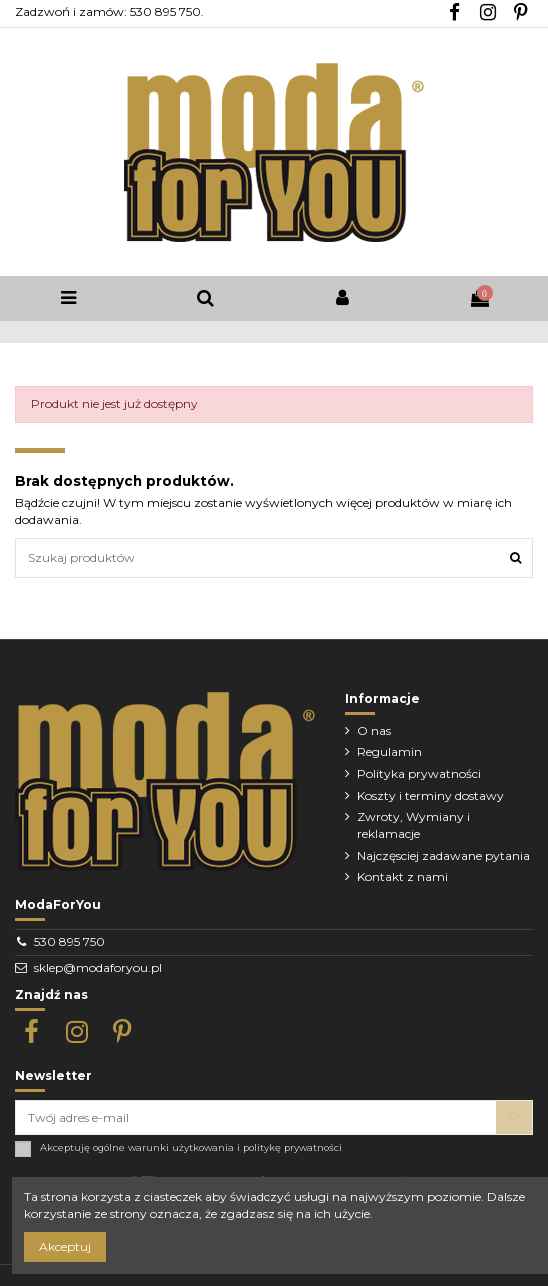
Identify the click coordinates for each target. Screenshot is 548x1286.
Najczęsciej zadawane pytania (443, 855)
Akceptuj (65, 1246)
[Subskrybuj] (514, 1117)
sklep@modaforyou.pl (98, 967)
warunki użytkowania (181, 1147)
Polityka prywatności (419, 773)
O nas (374, 730)
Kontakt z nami (402, 876)
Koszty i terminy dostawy (430, 795)
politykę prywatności (292, 1147)
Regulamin (389, 751)
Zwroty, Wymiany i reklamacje (413, 825)
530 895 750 (69, 941)
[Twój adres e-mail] (256, 1117)
